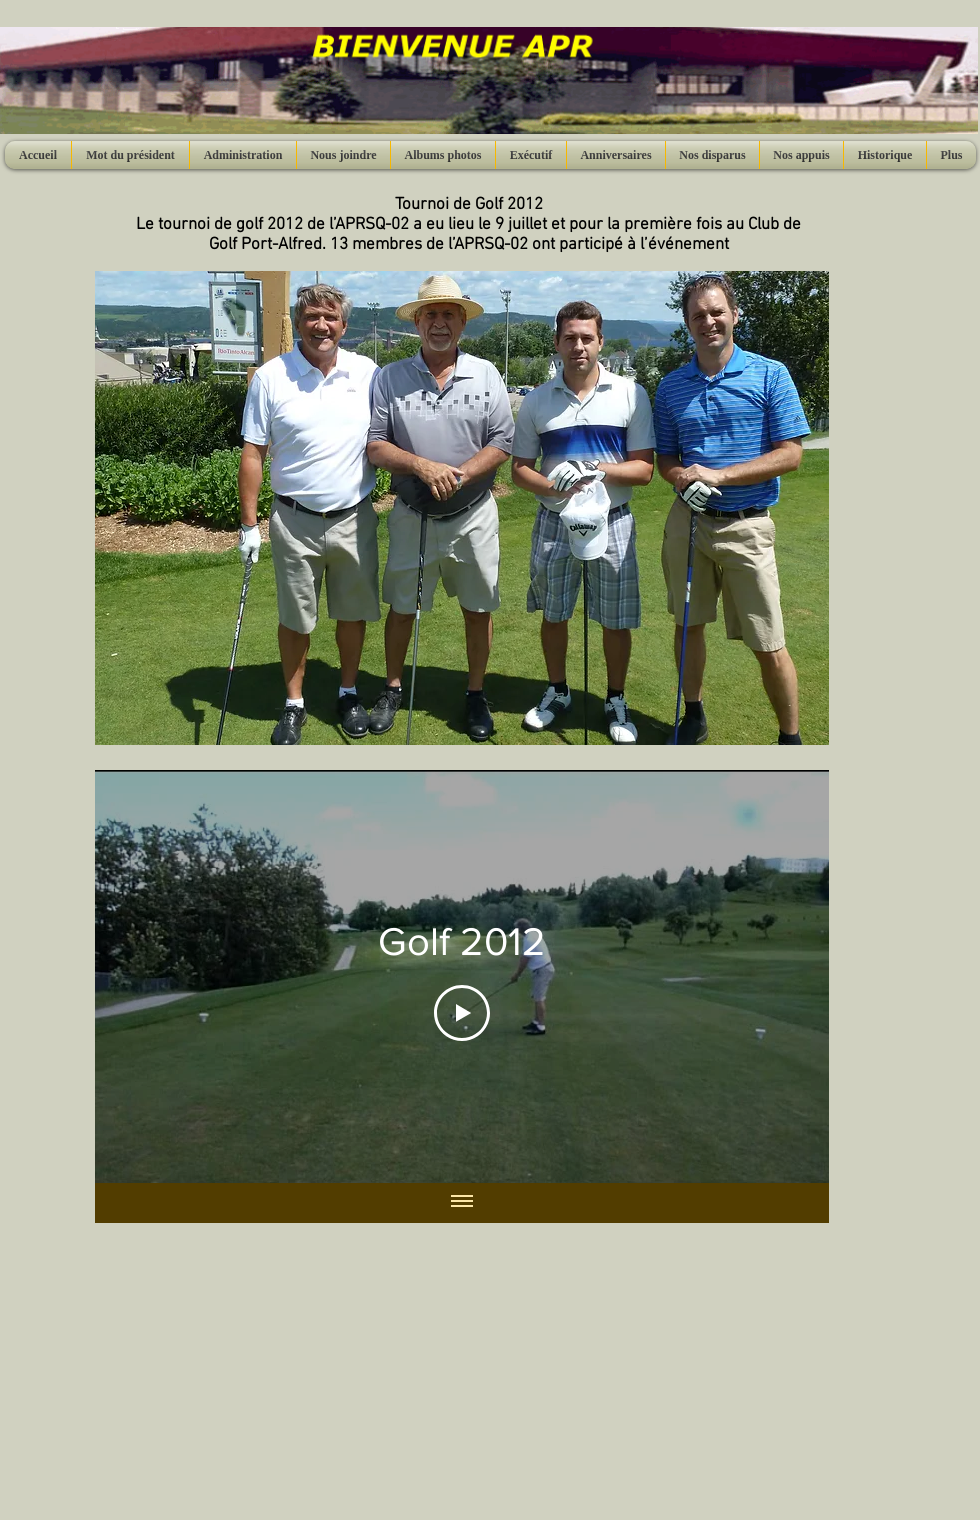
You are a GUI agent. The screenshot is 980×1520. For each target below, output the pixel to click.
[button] (462, 508)
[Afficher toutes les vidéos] (462, 1203)
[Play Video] (462, 1013)
